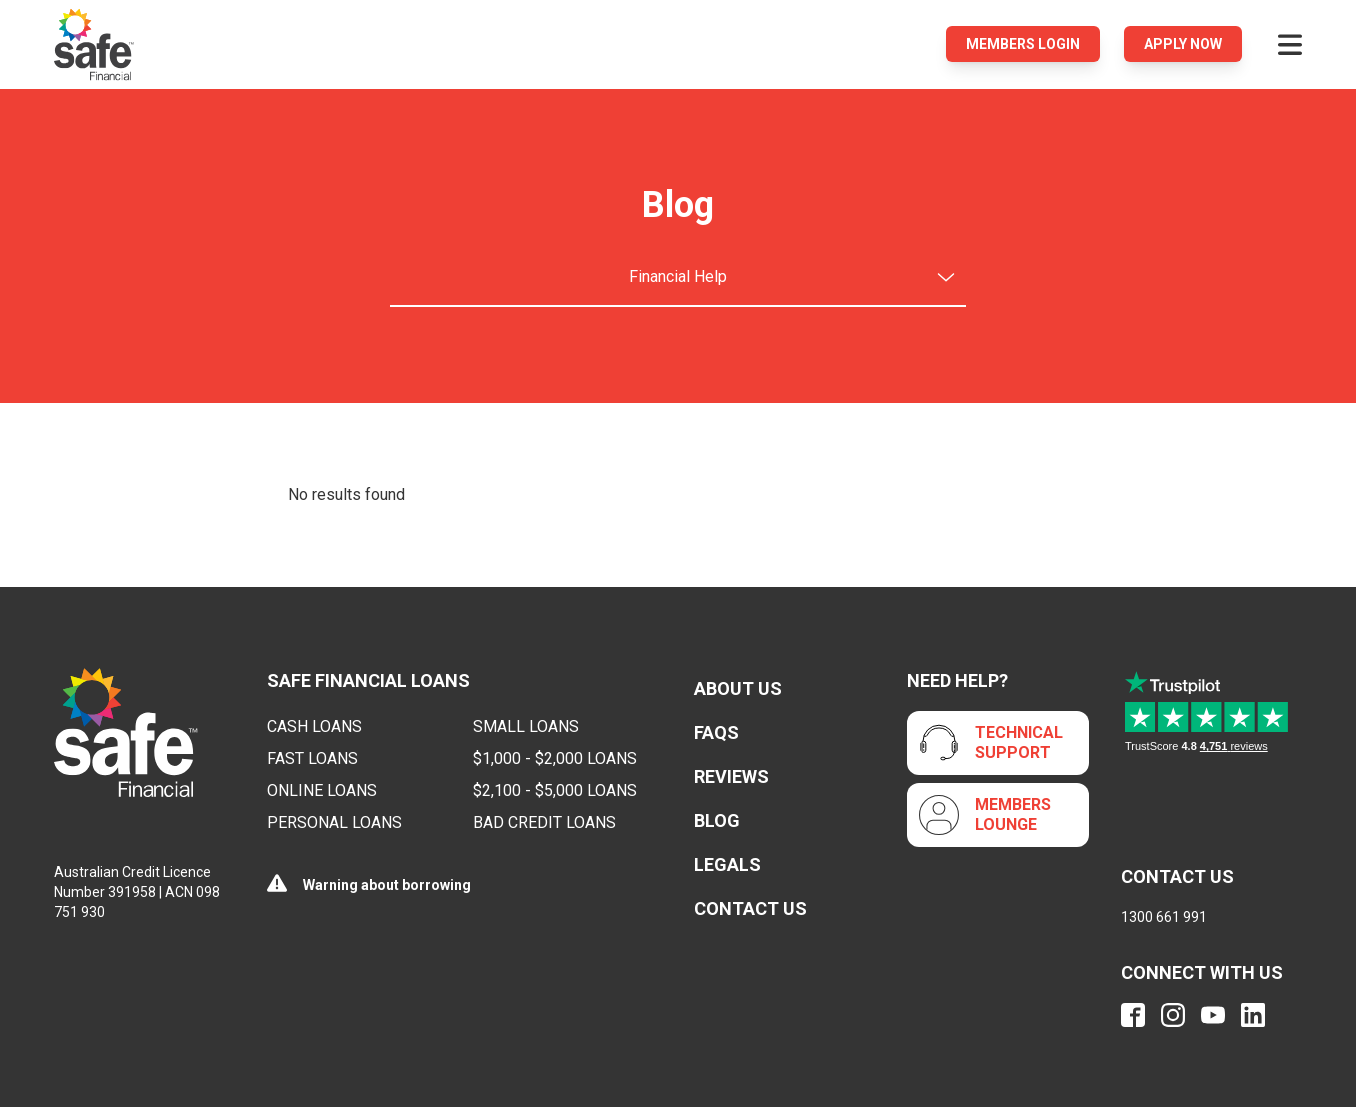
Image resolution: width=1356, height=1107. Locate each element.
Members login (1023, 44)
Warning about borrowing (387, 885)
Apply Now (1183, 44)
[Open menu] (1290, 44)
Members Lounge (1013, 814)
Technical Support (1019, 742)
